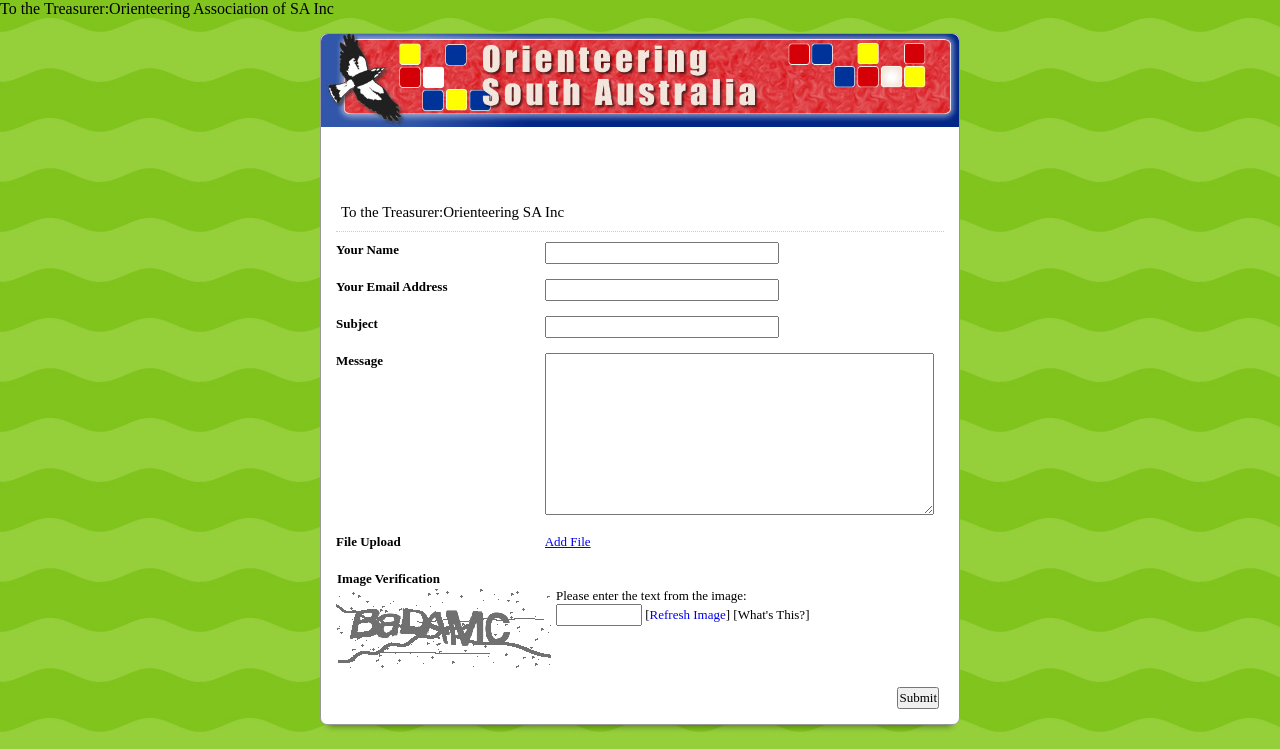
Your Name (367, 249)
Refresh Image (688, 614)
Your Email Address (392, 286)
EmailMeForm (640, 106)
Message (359, 360)
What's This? (771, 614)
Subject (357, 323)
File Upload (368, 541)
